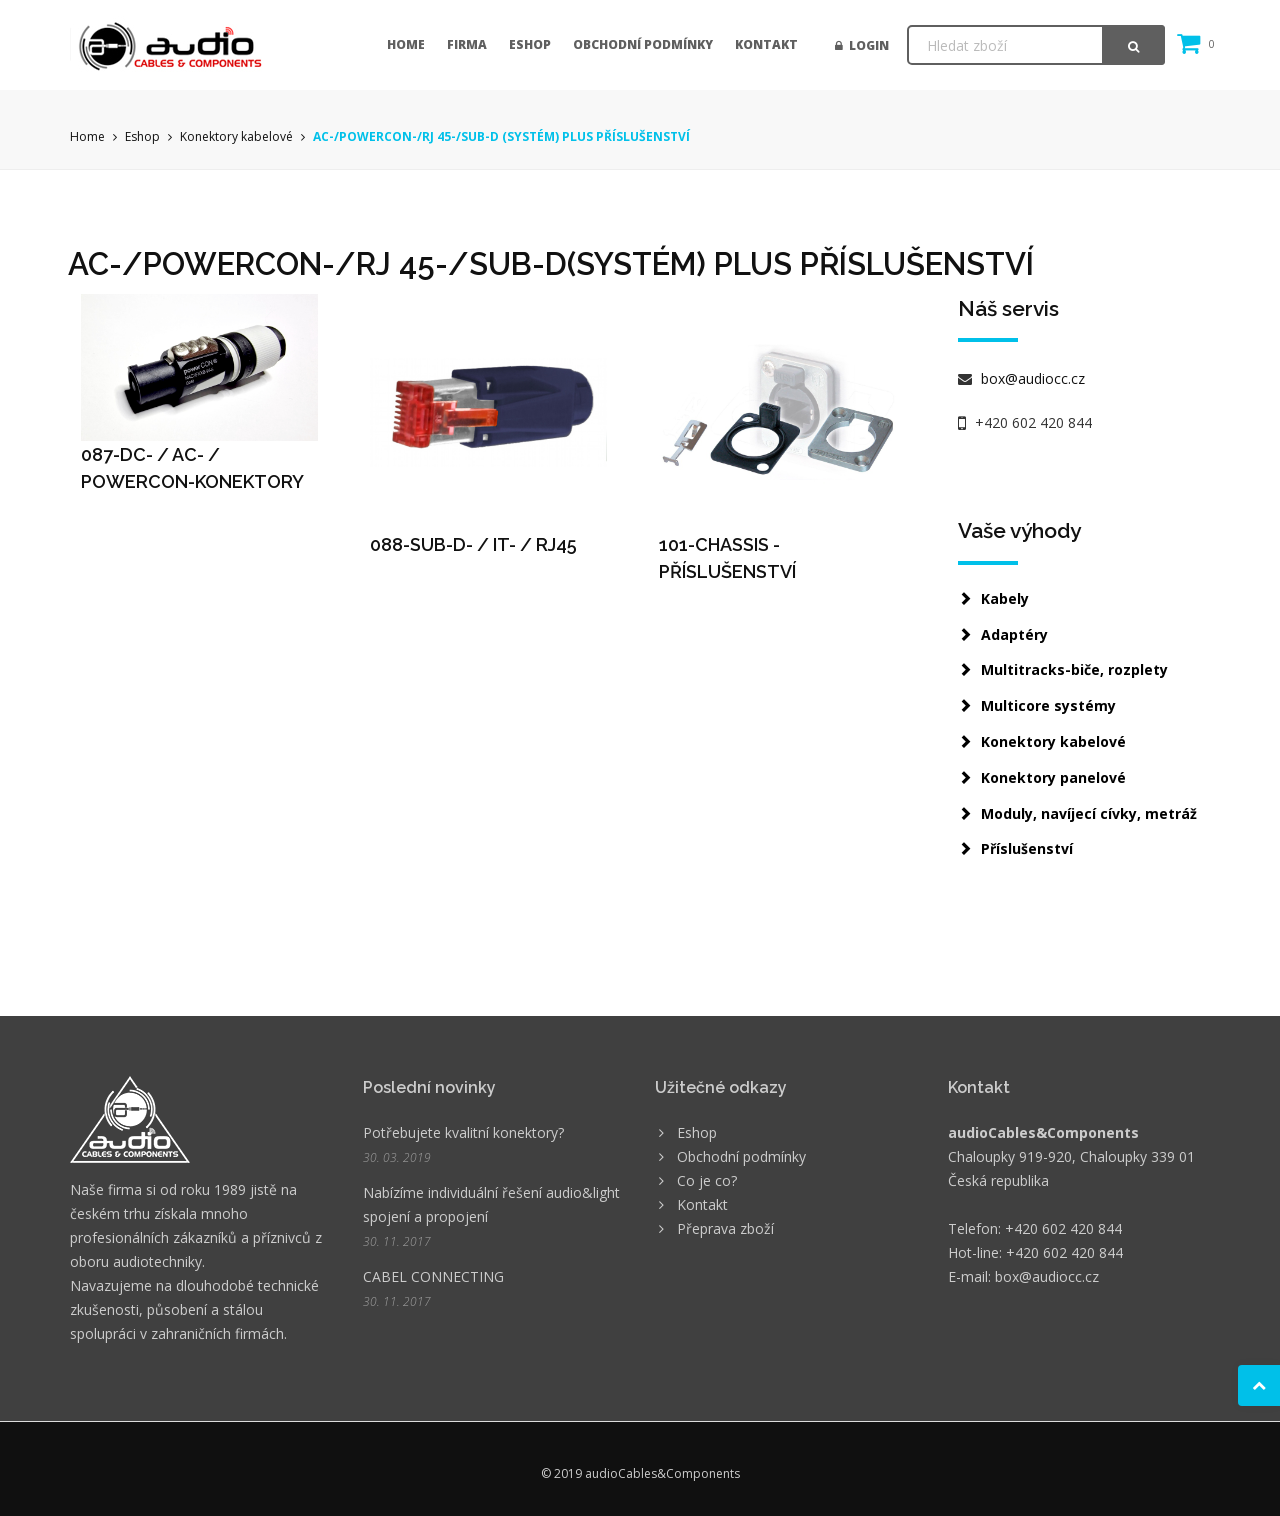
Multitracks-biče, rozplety (1074, 669)
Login (862, 45)
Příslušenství (1027, 848)
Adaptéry (1014, 634)
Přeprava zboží (725, 1228)
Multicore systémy (1048, 705)
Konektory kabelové (236, 136)
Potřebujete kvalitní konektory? (463, 1132)
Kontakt (766, 44)
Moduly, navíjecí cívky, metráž (1089, 813)
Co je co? (707, 1180)
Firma (467, 44)
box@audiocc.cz (1031, 378)
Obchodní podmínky (643, 44)
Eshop (530, 44)
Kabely (1005, 598)
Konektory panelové (1053, 777)
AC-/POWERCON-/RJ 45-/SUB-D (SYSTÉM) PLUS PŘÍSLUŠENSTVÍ (501, 136)
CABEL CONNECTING (433, 1276)
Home (406, 44)
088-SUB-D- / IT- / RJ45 (473, 544)
